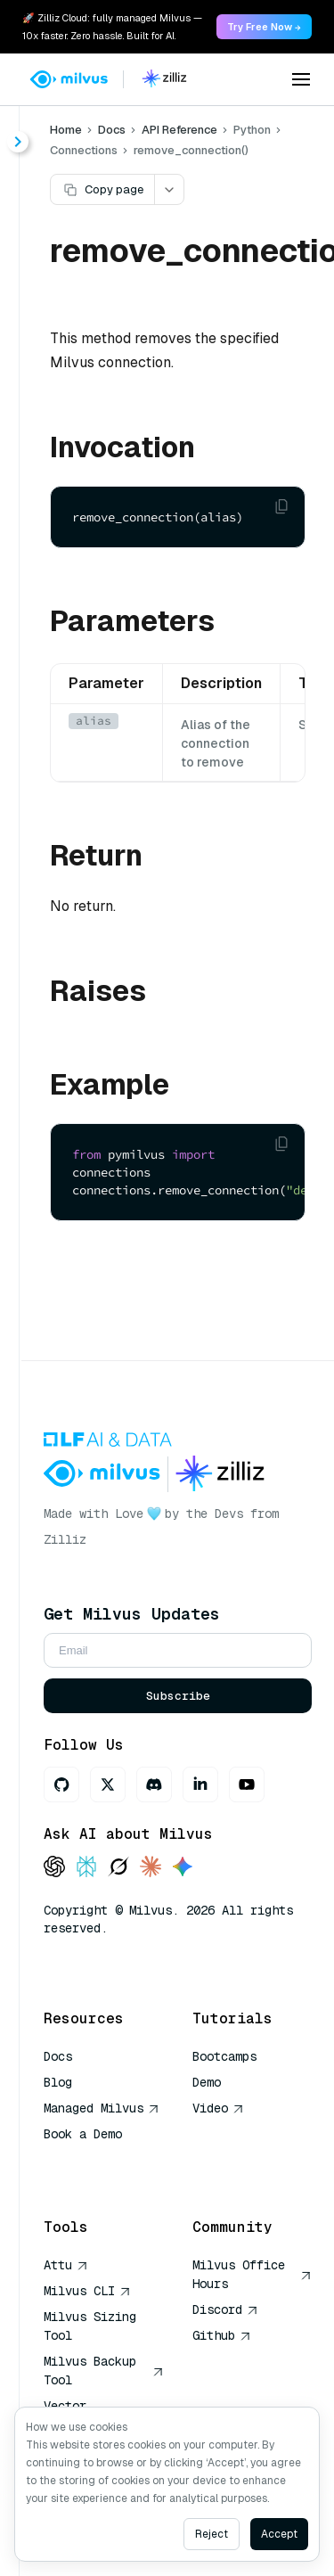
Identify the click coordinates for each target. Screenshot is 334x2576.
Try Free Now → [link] (264, 27)
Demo (206, 2082)
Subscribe (178, 1695)
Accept (279, 2534)
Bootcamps (224, 2056)
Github (221, 2335)
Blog (58, 2082)
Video (218, 2108)
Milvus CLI (87, 2291)
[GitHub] (61, 1784)
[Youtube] (247, 1784)
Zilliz (65, 1539)
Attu (66, 2265)
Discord (225, 2309)
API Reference (179, 129)
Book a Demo (83, 2134)
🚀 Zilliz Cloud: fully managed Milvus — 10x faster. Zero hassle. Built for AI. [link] (112, 27)
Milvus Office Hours (252, 2274)
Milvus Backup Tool (104, 2370)
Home (66, 129)
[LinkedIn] (200, 1784)
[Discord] (154, 1784)
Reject (211, 2534)
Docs (112, 129)
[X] (108, 1784)
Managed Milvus (101, 2108)
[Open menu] (301, 79)
